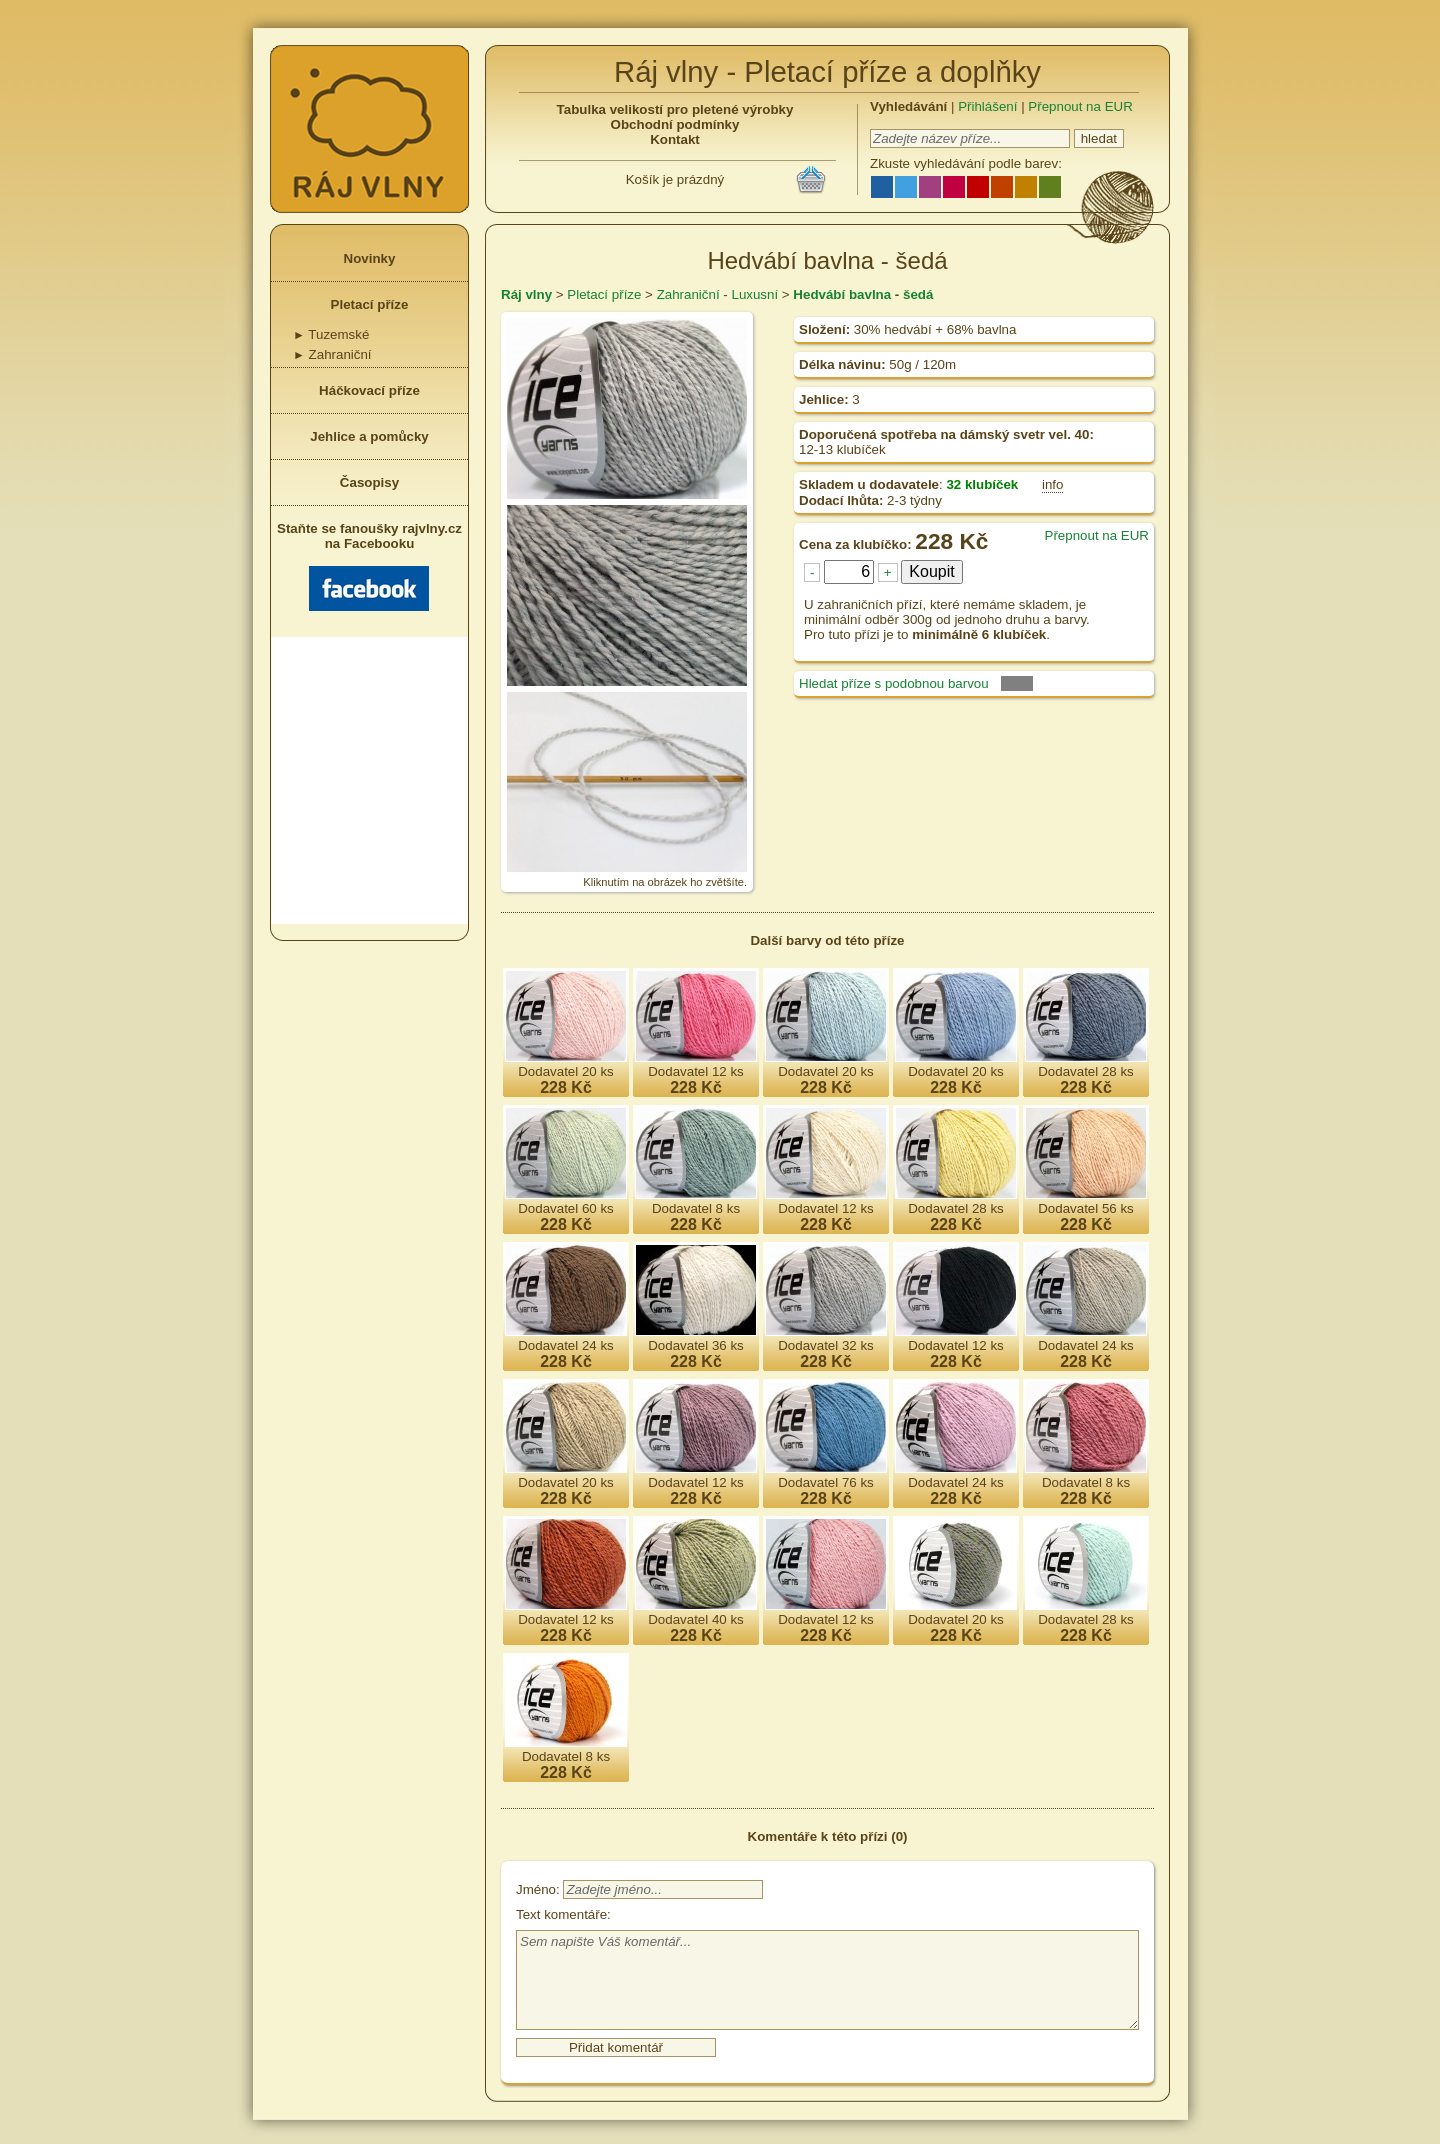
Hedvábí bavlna (842, 294)
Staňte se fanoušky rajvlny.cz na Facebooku (369, 566)
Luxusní (754, 294)
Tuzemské (331, 334)
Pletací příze (370, 304)
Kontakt (675, 139)
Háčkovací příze (369, 390)
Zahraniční (332, 354)
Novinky (370, 258)
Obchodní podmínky (675, 124)
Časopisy (369, 482)
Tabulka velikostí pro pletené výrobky (675, 109)
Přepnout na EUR (1080, 106)
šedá (918, 294)
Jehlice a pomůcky (369, 436)
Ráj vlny (526, 294)
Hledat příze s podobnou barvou (894, 683)
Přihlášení (987, 106)
